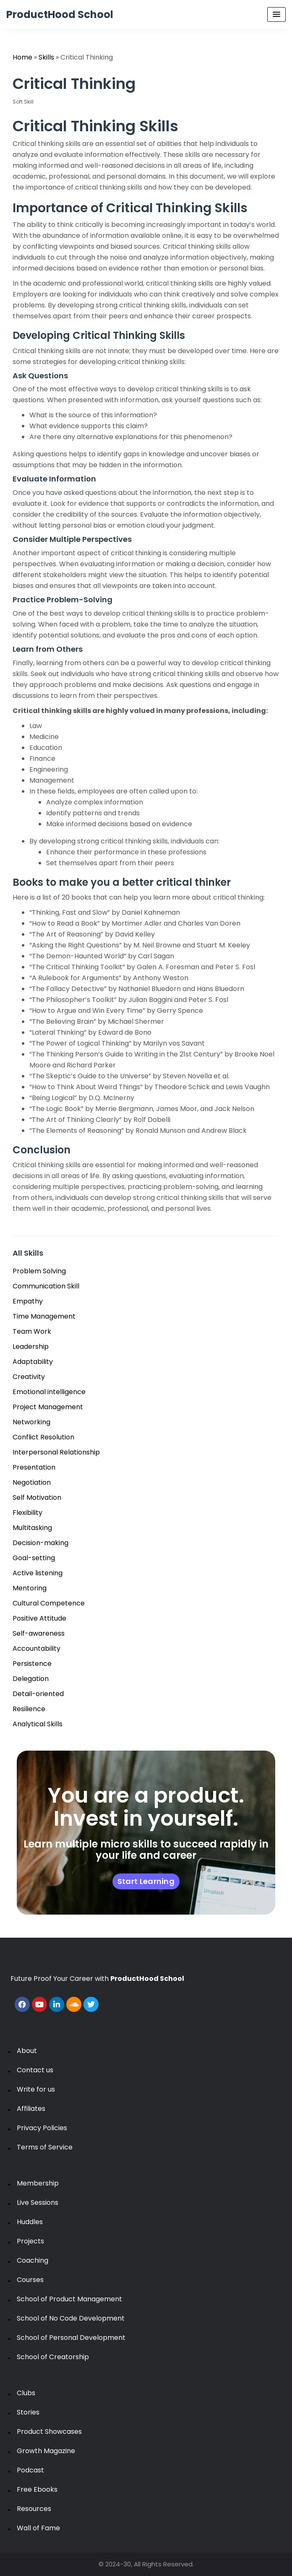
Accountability (36, 1648)
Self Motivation (37, 1497)
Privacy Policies (42, 2128)
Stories (28, 2412)
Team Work (32, 1331)
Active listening (38, 1573)
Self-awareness (39, 1633)
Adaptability (33, 1361)
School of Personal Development (71, 2337)
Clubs (26, 2393)
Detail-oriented (38, 1694)
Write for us (36, 2089)
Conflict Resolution (43, 1437)
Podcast (30, 2470)
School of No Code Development (71, 2318)
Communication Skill (46, 1286)
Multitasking (32, 1528)
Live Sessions (37, 2202)
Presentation (34, 1467)
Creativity (29, 1377)
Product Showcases (49, 2431)
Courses (30, 2280)
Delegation (31, 1679)
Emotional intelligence (49, 1392)
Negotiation (32, 1482)
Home (22, 57)
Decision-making (40, 1543)
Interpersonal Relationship (56, 1452)
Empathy (28, 1301)
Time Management (44, 1316)
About (27, 2051)
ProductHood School (59, 14)
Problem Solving (39, 1271)
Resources (34, 2509)
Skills (46, 57)
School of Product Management (69, 2299)
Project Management (48, 1407)
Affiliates (31, 2108)
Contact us (35, 2070)
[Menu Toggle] (276, 14)
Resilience (29, 1709)
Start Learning (146, 1881)
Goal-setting (34, 1558)
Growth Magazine (46, 2451)
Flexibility (27, 1512)
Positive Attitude (39, 1618)
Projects (30, 2241)
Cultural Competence (49, 1603)
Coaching (32, 2260)
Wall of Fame (38, 2528)
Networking (31, 1422)
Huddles (30, 2222)
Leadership (31, 1346)
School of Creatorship (53, 2357)
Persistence (32, 1663)
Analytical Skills (38, 1724)
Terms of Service (45, 2147)
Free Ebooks (37, 2489)
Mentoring (30, 1588)
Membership (38, 2183)
